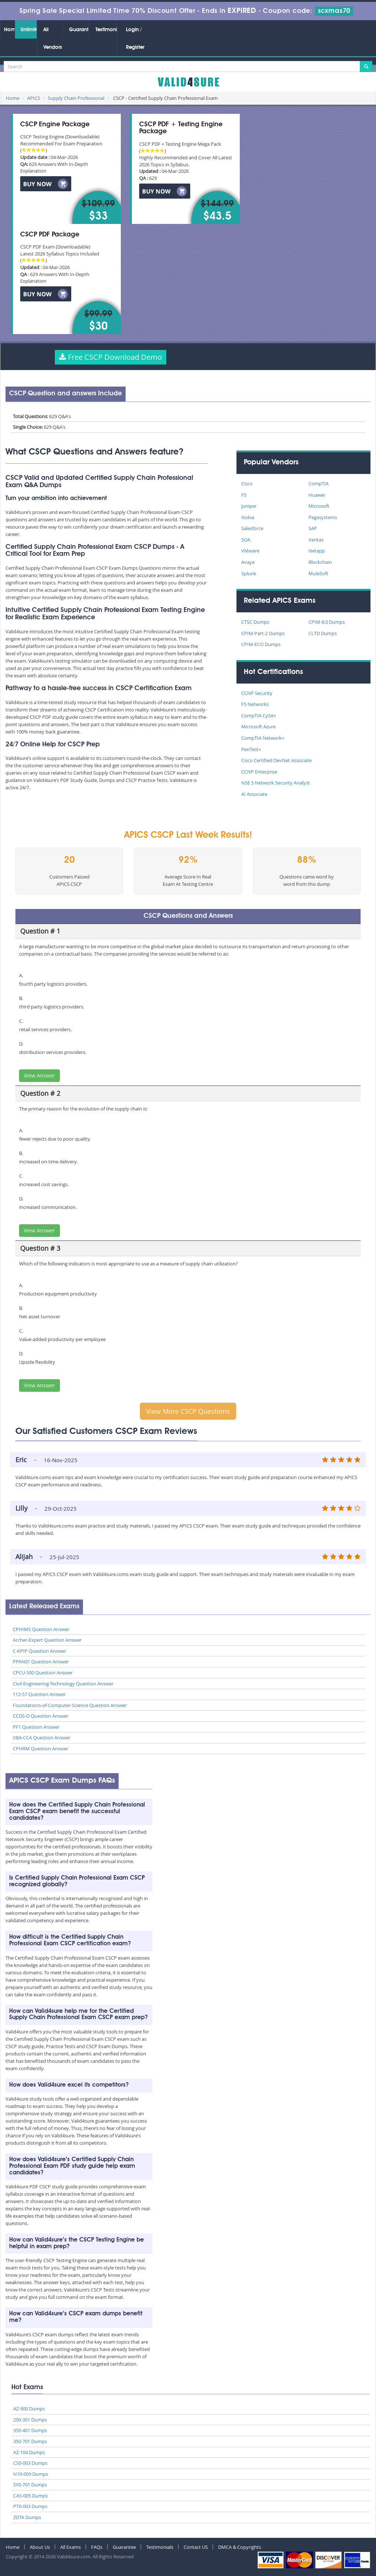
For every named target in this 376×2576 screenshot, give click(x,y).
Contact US (196, 2547)
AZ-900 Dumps (29, 2408)
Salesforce (252, 528)
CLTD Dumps (322, 633)
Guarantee (78, 29)
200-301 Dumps (30, 2419)
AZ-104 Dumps (29, 2452)
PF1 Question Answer (36, 1727)
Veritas (315, 539)
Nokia (247, 517)
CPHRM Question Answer (40, 1748)
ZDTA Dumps (27, 2517)
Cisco (247, 483)
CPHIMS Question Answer (41, 1629)
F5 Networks (255, 704)
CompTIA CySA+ (258, 715)
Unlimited (29, 29)
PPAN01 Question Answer (41, 1661)
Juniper (249, 506)
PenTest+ (251, 749)
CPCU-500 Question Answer (43, 1672)
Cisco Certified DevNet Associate (276, 760)
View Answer (39, 1075)
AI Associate (254, 794)
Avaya (247, 562)
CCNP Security (256, 693)
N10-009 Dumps (30, 2474)
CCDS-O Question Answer (40, 1716)
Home (9, 29)
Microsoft (318, 506)
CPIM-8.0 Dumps (326, 622)
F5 (243, 495)
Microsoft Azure (258, 726)
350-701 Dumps (30, 2441)
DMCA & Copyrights (239, 2547)
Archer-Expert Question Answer (47, 1640)
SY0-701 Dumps (30, 2484)
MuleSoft (318, 573)
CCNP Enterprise (259, 771)
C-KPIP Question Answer (39, 1651)
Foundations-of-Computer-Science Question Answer (70, 1705)
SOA (245, 539)
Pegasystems (322, 517)
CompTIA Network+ (262, 738)
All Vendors (52, 38)
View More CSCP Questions (188, 1411)
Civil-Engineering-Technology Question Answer (63, 1683)
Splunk (248, 573)
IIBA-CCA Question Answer (41, 1737)
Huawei (316, 495)
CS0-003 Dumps (30, 2463)
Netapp (316, 550)
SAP (312, 528)
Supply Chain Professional (76, 98)
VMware (250, 550)
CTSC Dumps (255, 622)
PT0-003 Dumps (30, 2506)
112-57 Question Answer (39, 1694)
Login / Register (135, 38)
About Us (40, 2547)
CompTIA (318, 483)
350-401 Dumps (30, 2430)
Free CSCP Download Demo (110, 357)
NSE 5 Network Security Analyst (275, 782)
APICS (33, 98)
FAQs (96, 2547)
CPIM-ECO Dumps (261, 644)
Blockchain (320, 562)
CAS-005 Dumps (30, 2495)
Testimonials (106, 29)
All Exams (70, 2547)
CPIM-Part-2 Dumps (263, 633)
